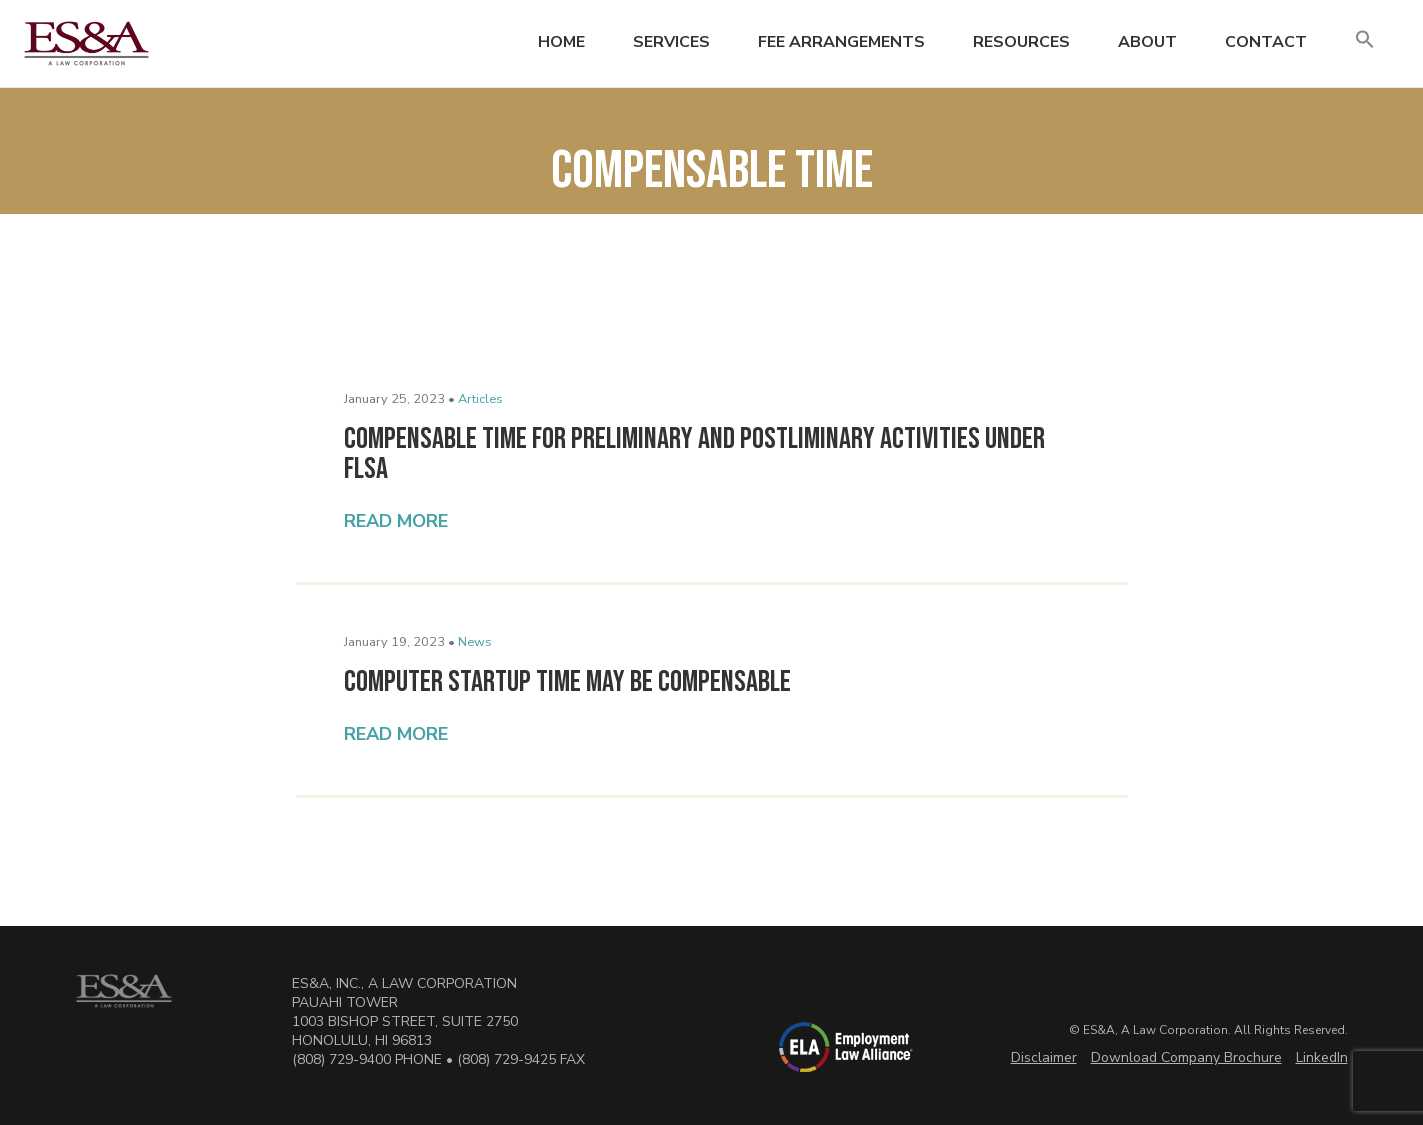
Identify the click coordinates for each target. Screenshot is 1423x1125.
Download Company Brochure (1186, 1057)
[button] (1365, 40)
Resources (1021, 42)
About (1147, 42)
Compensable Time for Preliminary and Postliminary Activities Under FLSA (694, 454)
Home (561, 42)
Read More (396, 521)
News (475, 642)
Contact (1266, 42)
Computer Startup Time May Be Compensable (567, 682)
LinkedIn (1322, 1057)
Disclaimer (1044, 1057)
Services (671, 42)
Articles (480, 399)
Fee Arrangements (841, 42)
